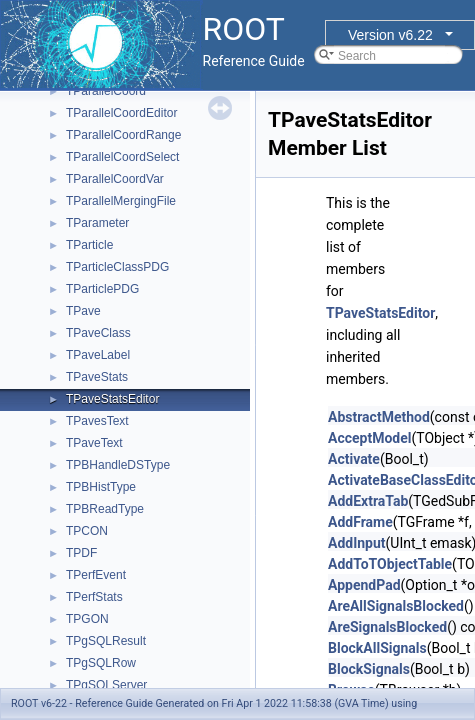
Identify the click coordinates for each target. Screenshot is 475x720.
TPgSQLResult (106, 641)
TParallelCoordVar (115, 179)
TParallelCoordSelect (122, 157)
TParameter (97, 223)
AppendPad (364, 585)
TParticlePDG (102, 289)
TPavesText (97, 421)
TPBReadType (105, 509)
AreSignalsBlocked (387, 627)
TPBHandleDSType (118, 465)
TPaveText (94, 443)
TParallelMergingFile (121, 201)
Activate (354, 459)
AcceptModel (369, 438)
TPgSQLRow (101, 663)
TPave (83, 311)
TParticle (89, 245)
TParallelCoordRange (123, 135)
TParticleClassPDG (117, 267)
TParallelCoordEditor (121, 113)
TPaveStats (97, 377)
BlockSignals (369, 669)
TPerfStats (94, 597)
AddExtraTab (368, 501)
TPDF (81, 553)
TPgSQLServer (106, 685)
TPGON (87, 619)
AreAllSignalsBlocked (396, 606)
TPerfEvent (96, 575)
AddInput (357, 543)
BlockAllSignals (377, 648)
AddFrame (360, 522)
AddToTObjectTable (390, 564)
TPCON (87, 531)
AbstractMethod (379, 417)
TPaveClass (98, 333)
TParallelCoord (106, 91)
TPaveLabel (98, 355)
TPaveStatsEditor (112, 399)
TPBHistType (101, 487)
